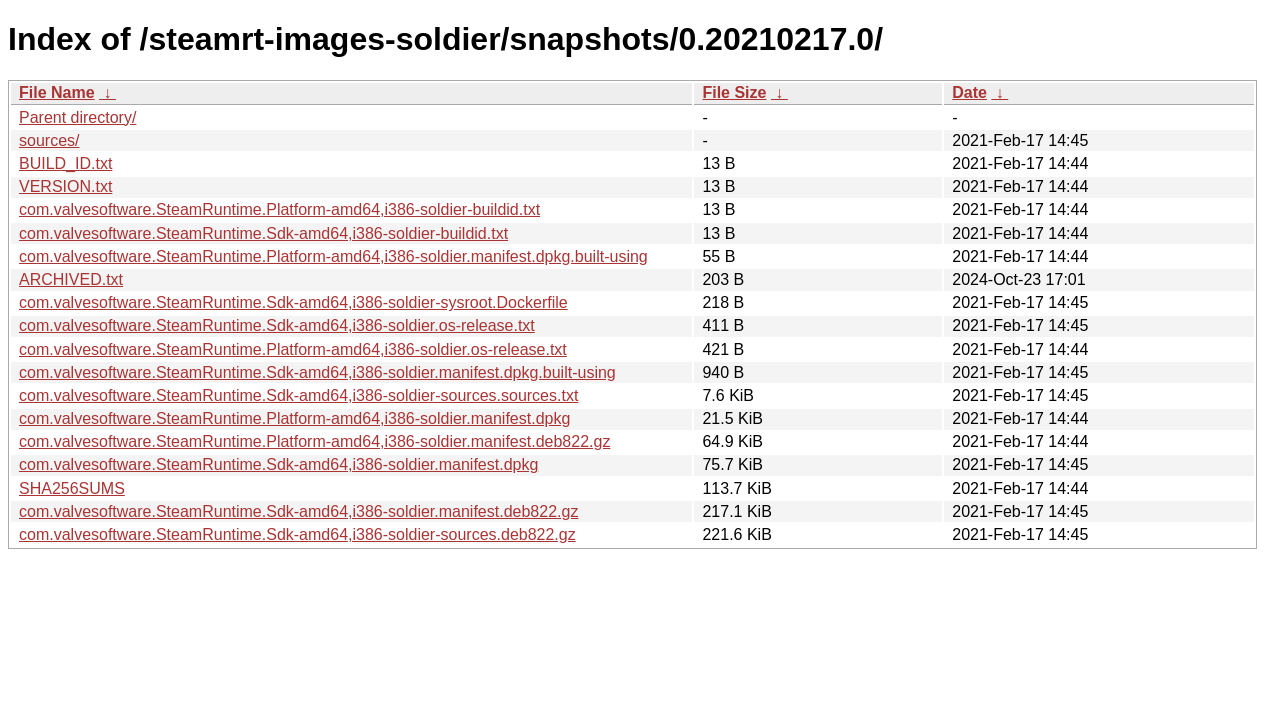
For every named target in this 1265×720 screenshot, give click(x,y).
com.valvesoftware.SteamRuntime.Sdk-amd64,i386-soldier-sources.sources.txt (298, 395)
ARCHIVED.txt (71, 279)
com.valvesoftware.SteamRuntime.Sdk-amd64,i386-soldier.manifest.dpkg (278, 464)
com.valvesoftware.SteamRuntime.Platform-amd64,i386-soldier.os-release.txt (293, 349)
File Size (734, 92)
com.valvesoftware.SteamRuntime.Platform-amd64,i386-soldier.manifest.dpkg (294, 418)
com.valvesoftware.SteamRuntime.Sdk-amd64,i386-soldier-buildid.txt (263, 233)
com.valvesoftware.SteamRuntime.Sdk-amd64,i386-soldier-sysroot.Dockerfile (293, 302)
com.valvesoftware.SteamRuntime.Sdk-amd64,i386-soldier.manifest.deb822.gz (298, 511)
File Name (57, 92)
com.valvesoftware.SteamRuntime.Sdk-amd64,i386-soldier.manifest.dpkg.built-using (317, 372)
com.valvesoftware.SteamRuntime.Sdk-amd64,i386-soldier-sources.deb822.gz (297, 534)
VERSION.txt (65, 186)
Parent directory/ (77, 117)
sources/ (49, 140)
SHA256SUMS (72, 488)
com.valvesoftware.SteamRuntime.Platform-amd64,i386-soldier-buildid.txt (279, 209)
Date (969, 92)
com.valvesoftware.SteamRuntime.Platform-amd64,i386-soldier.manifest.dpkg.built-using (333, 256)
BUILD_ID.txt (65, 163)
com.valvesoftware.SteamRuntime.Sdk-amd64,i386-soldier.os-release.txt (277, 325)
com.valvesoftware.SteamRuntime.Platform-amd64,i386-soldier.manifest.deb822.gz (314, 441)
